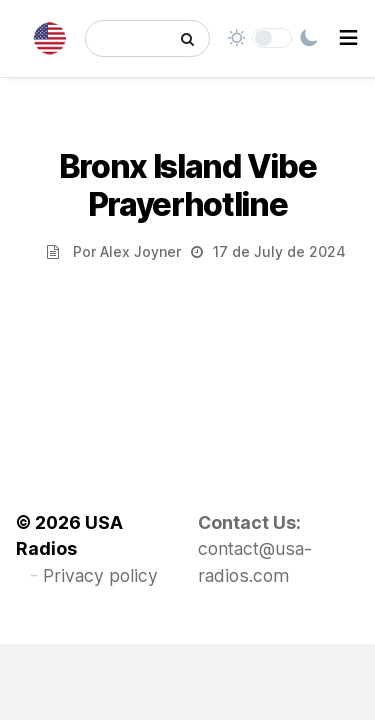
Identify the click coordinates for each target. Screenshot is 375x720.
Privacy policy (100, 575)
